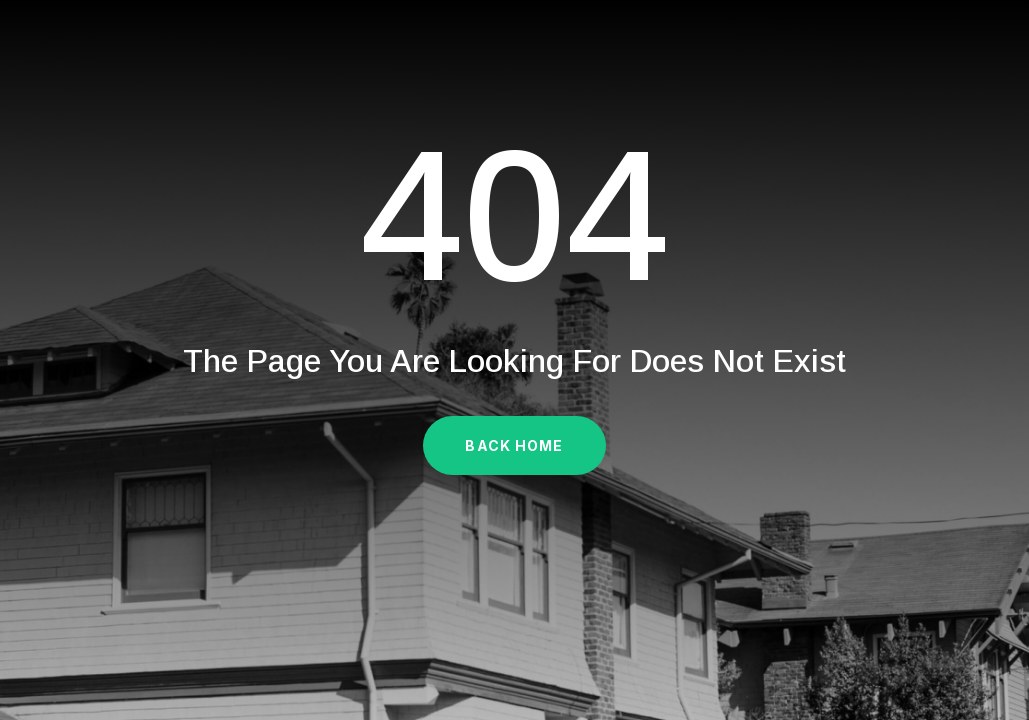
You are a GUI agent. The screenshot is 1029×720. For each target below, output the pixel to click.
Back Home (514, 445)
